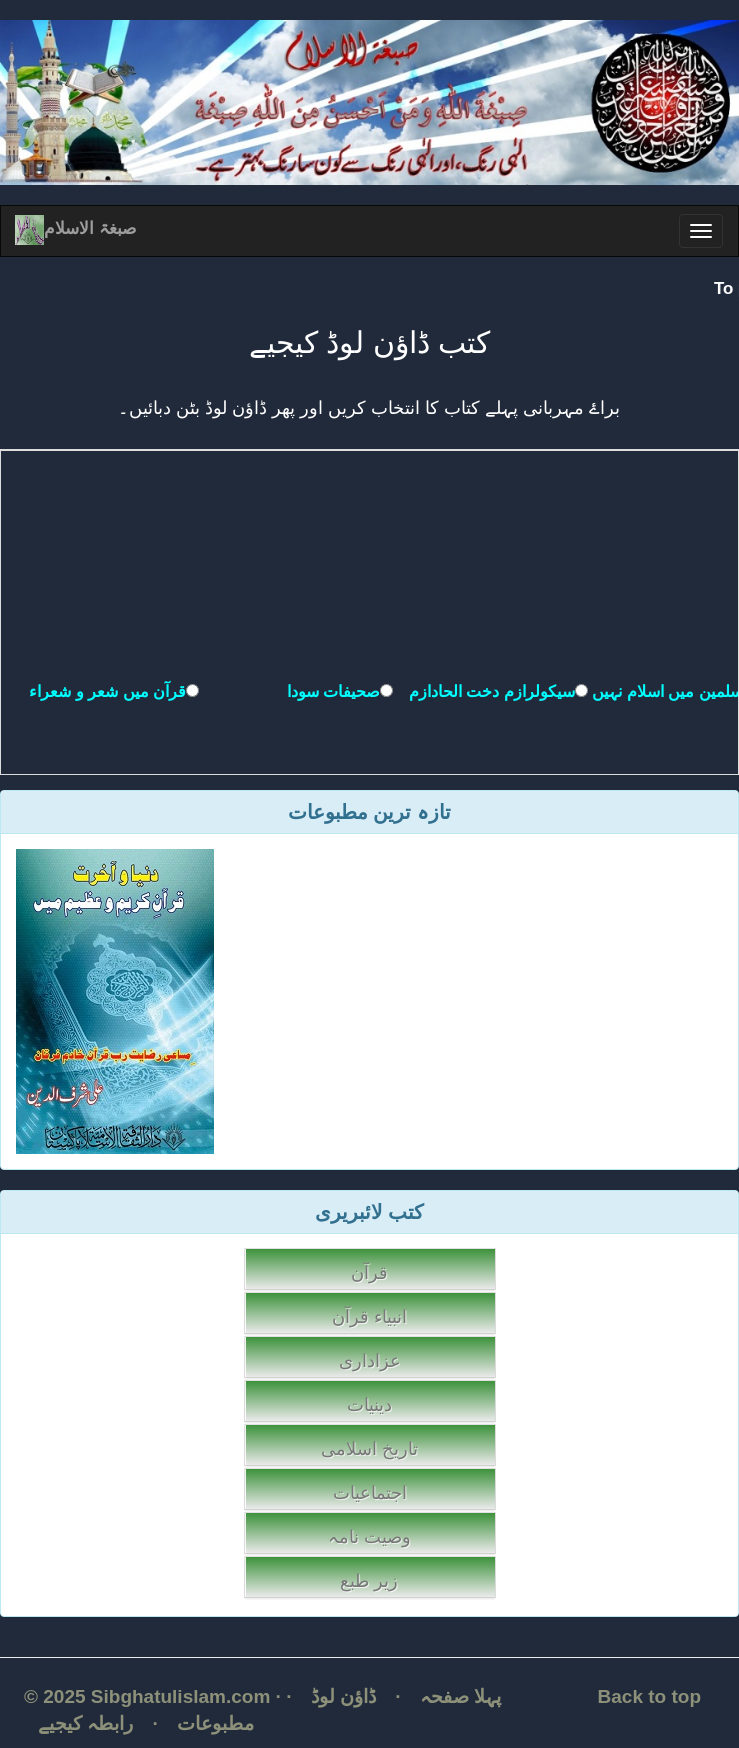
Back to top (649, 1696)
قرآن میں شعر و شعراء (107, 691)
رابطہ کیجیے (85, 1723)
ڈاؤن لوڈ (343, 1696)
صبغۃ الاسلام (75, 228)
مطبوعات (215, 1723)
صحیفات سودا (333, 691)
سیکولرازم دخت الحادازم (492, 691)
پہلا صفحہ (460, 1696)
